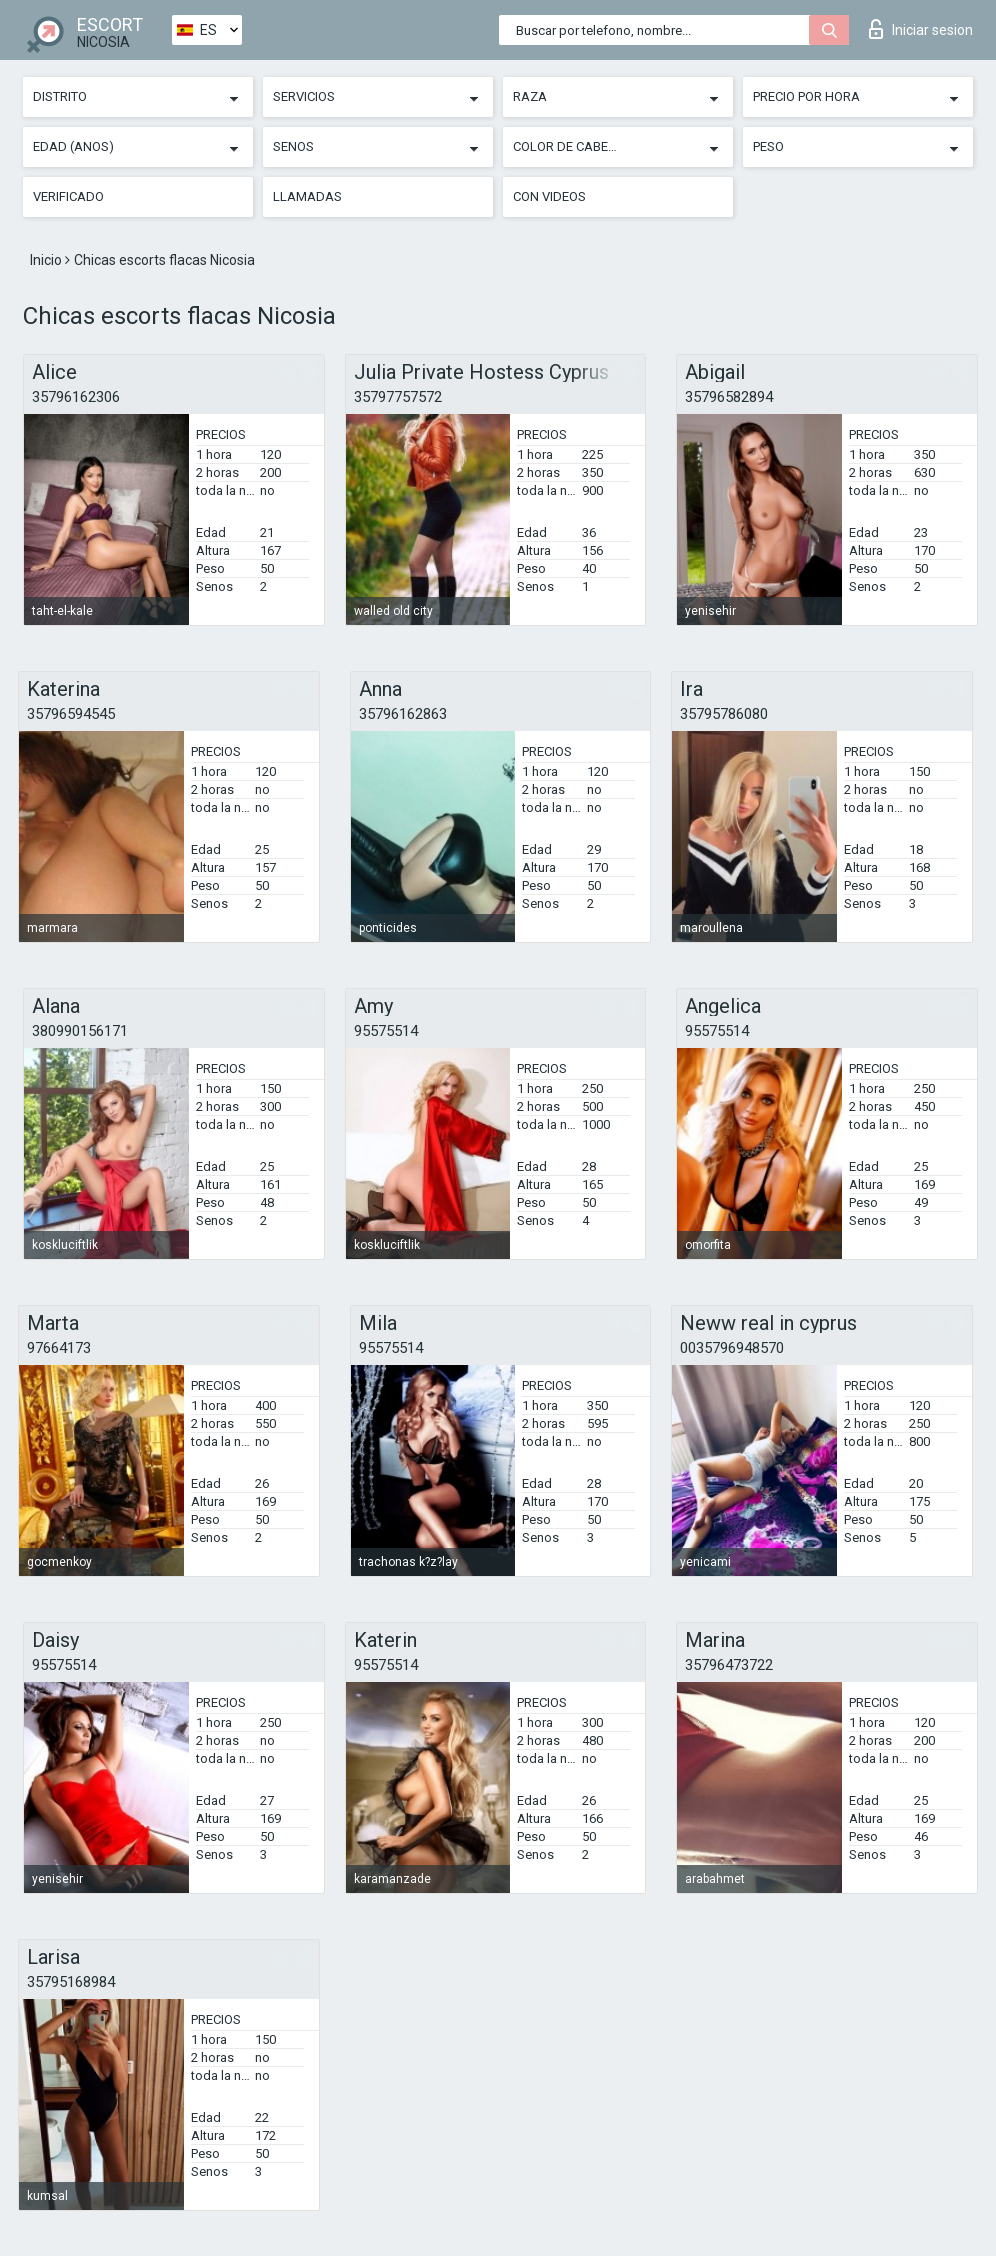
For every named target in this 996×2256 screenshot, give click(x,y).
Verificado (68, 196)
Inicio (47, 260)
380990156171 (80, 1031)
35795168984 (71, 1982)
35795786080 (724, 714)
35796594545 (71, 714)
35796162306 (76, 397)
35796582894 (729, 397)
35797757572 (398, 397)
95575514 (386, 1031)
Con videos (549, 196)
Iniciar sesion (921, 29)
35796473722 (729, 1665)
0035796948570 (732, 1348)
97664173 (59, 1348)
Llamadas (307, 196)
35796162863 (403, 714)
